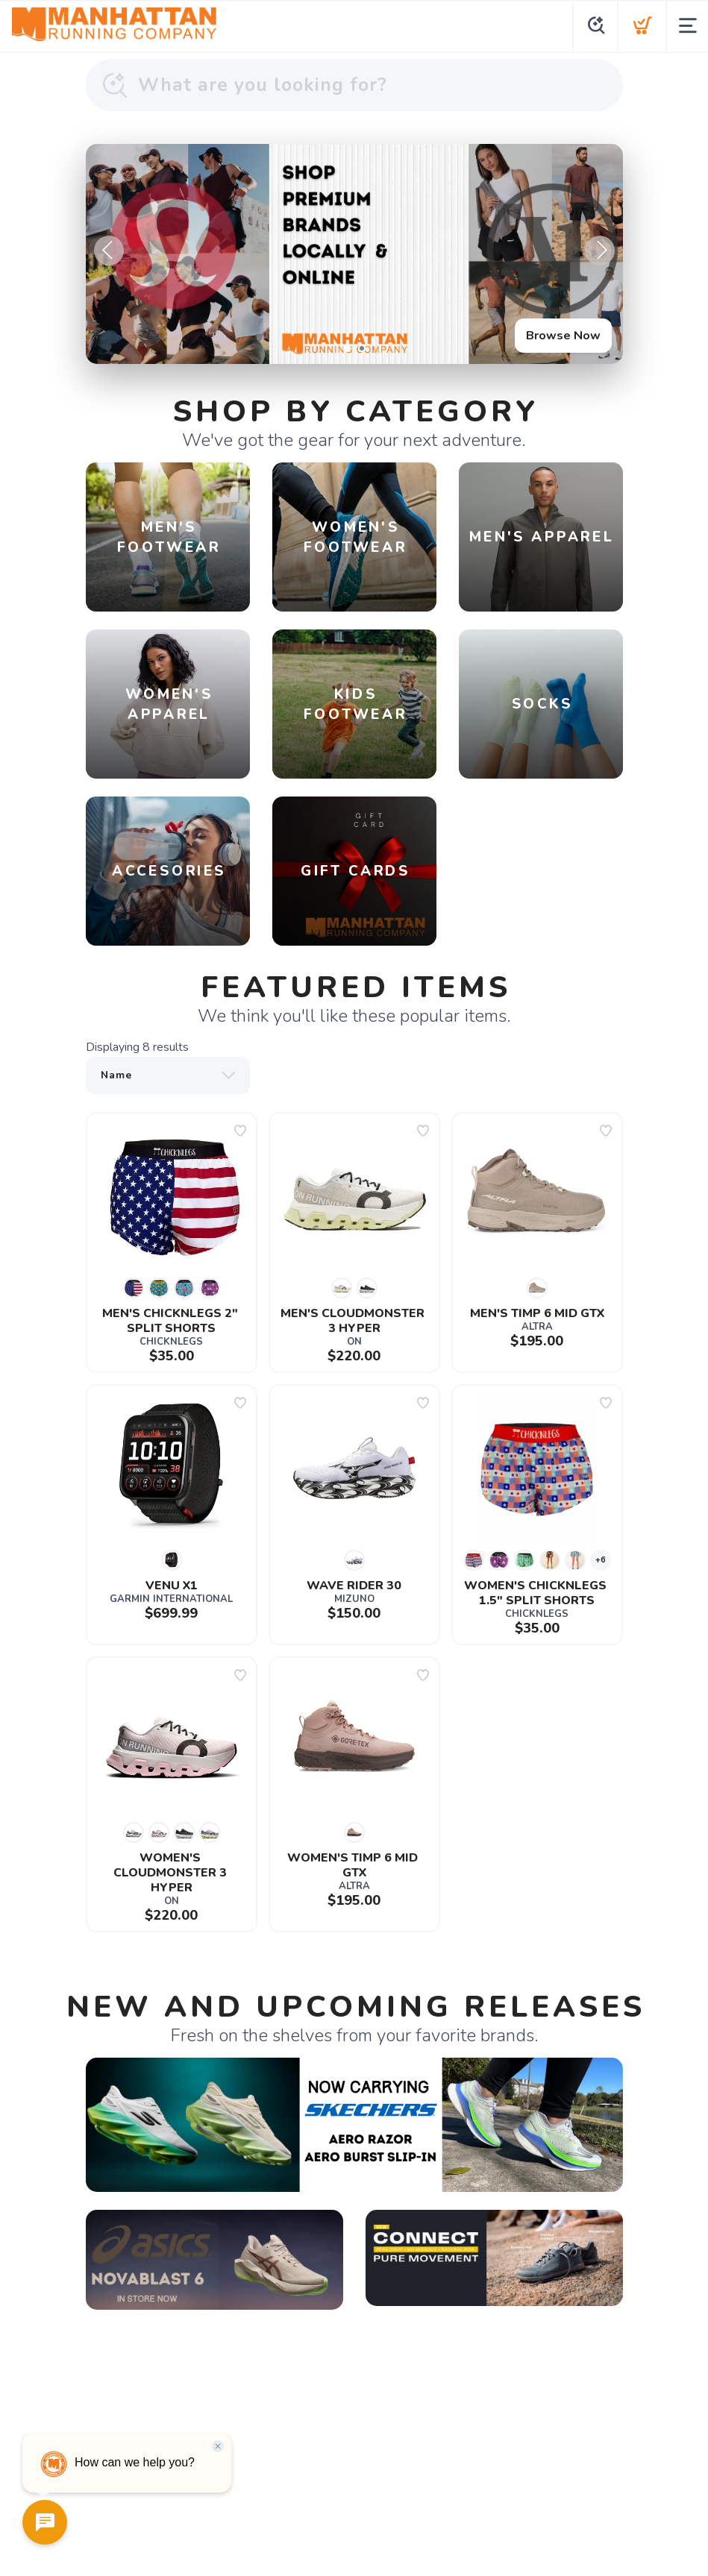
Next (600, 251)
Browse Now (563, 335)
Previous (109, 251)
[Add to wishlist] (240, 1131)
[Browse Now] (354, 254)
